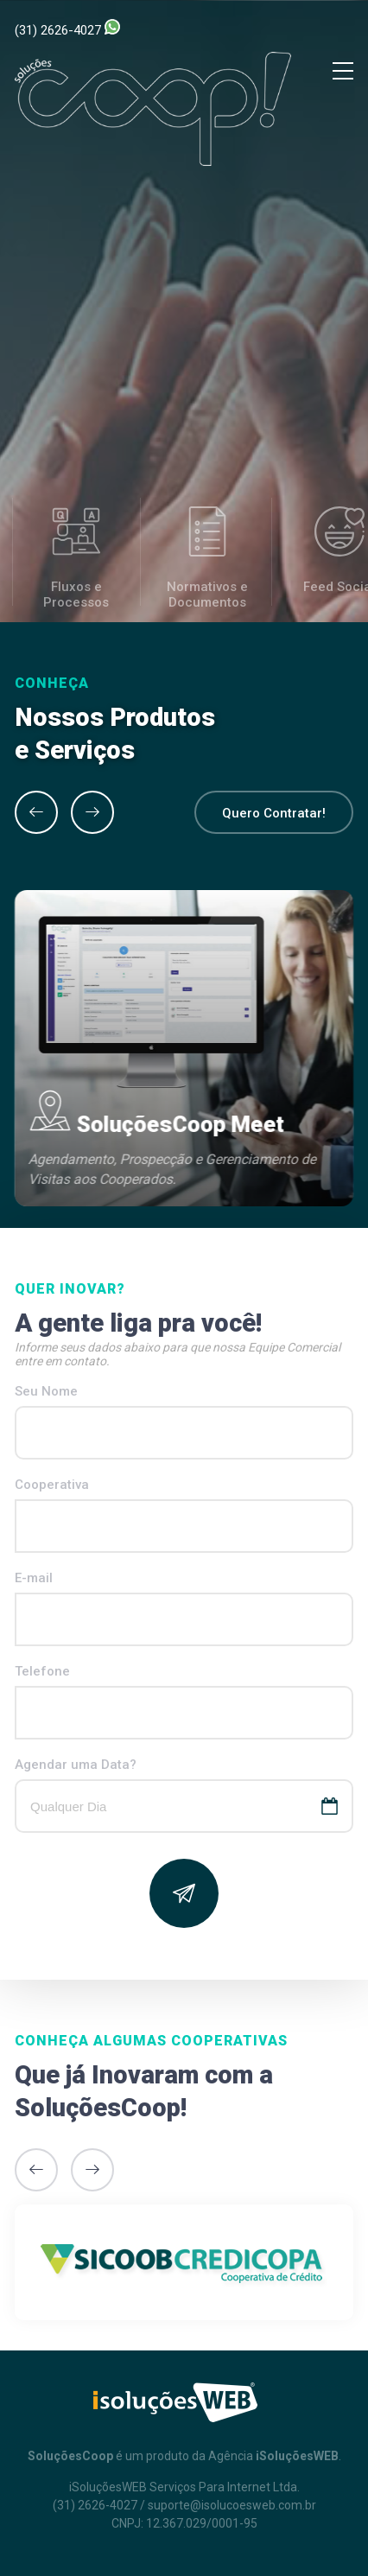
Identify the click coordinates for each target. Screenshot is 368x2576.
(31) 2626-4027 (67, 28)
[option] (184, 1048)
